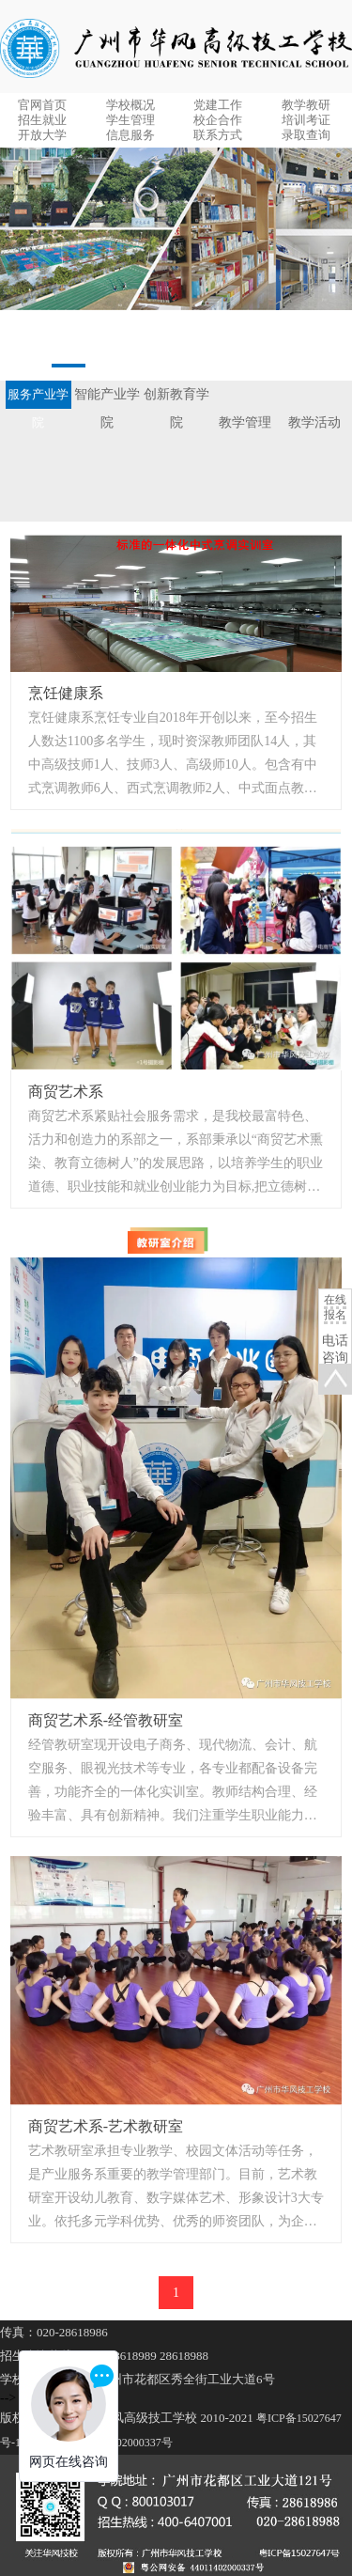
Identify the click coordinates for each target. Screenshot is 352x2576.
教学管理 (245, 422)
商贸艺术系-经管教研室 (105, 1720)
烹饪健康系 (65, 693)
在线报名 (335, 1307)
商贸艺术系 (65, 1092)
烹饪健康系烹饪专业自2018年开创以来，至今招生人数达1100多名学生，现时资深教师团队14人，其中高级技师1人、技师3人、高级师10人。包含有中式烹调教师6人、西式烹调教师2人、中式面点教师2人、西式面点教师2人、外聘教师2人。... (176, 755)
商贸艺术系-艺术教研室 (105, 2126)
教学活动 (314, 422)
